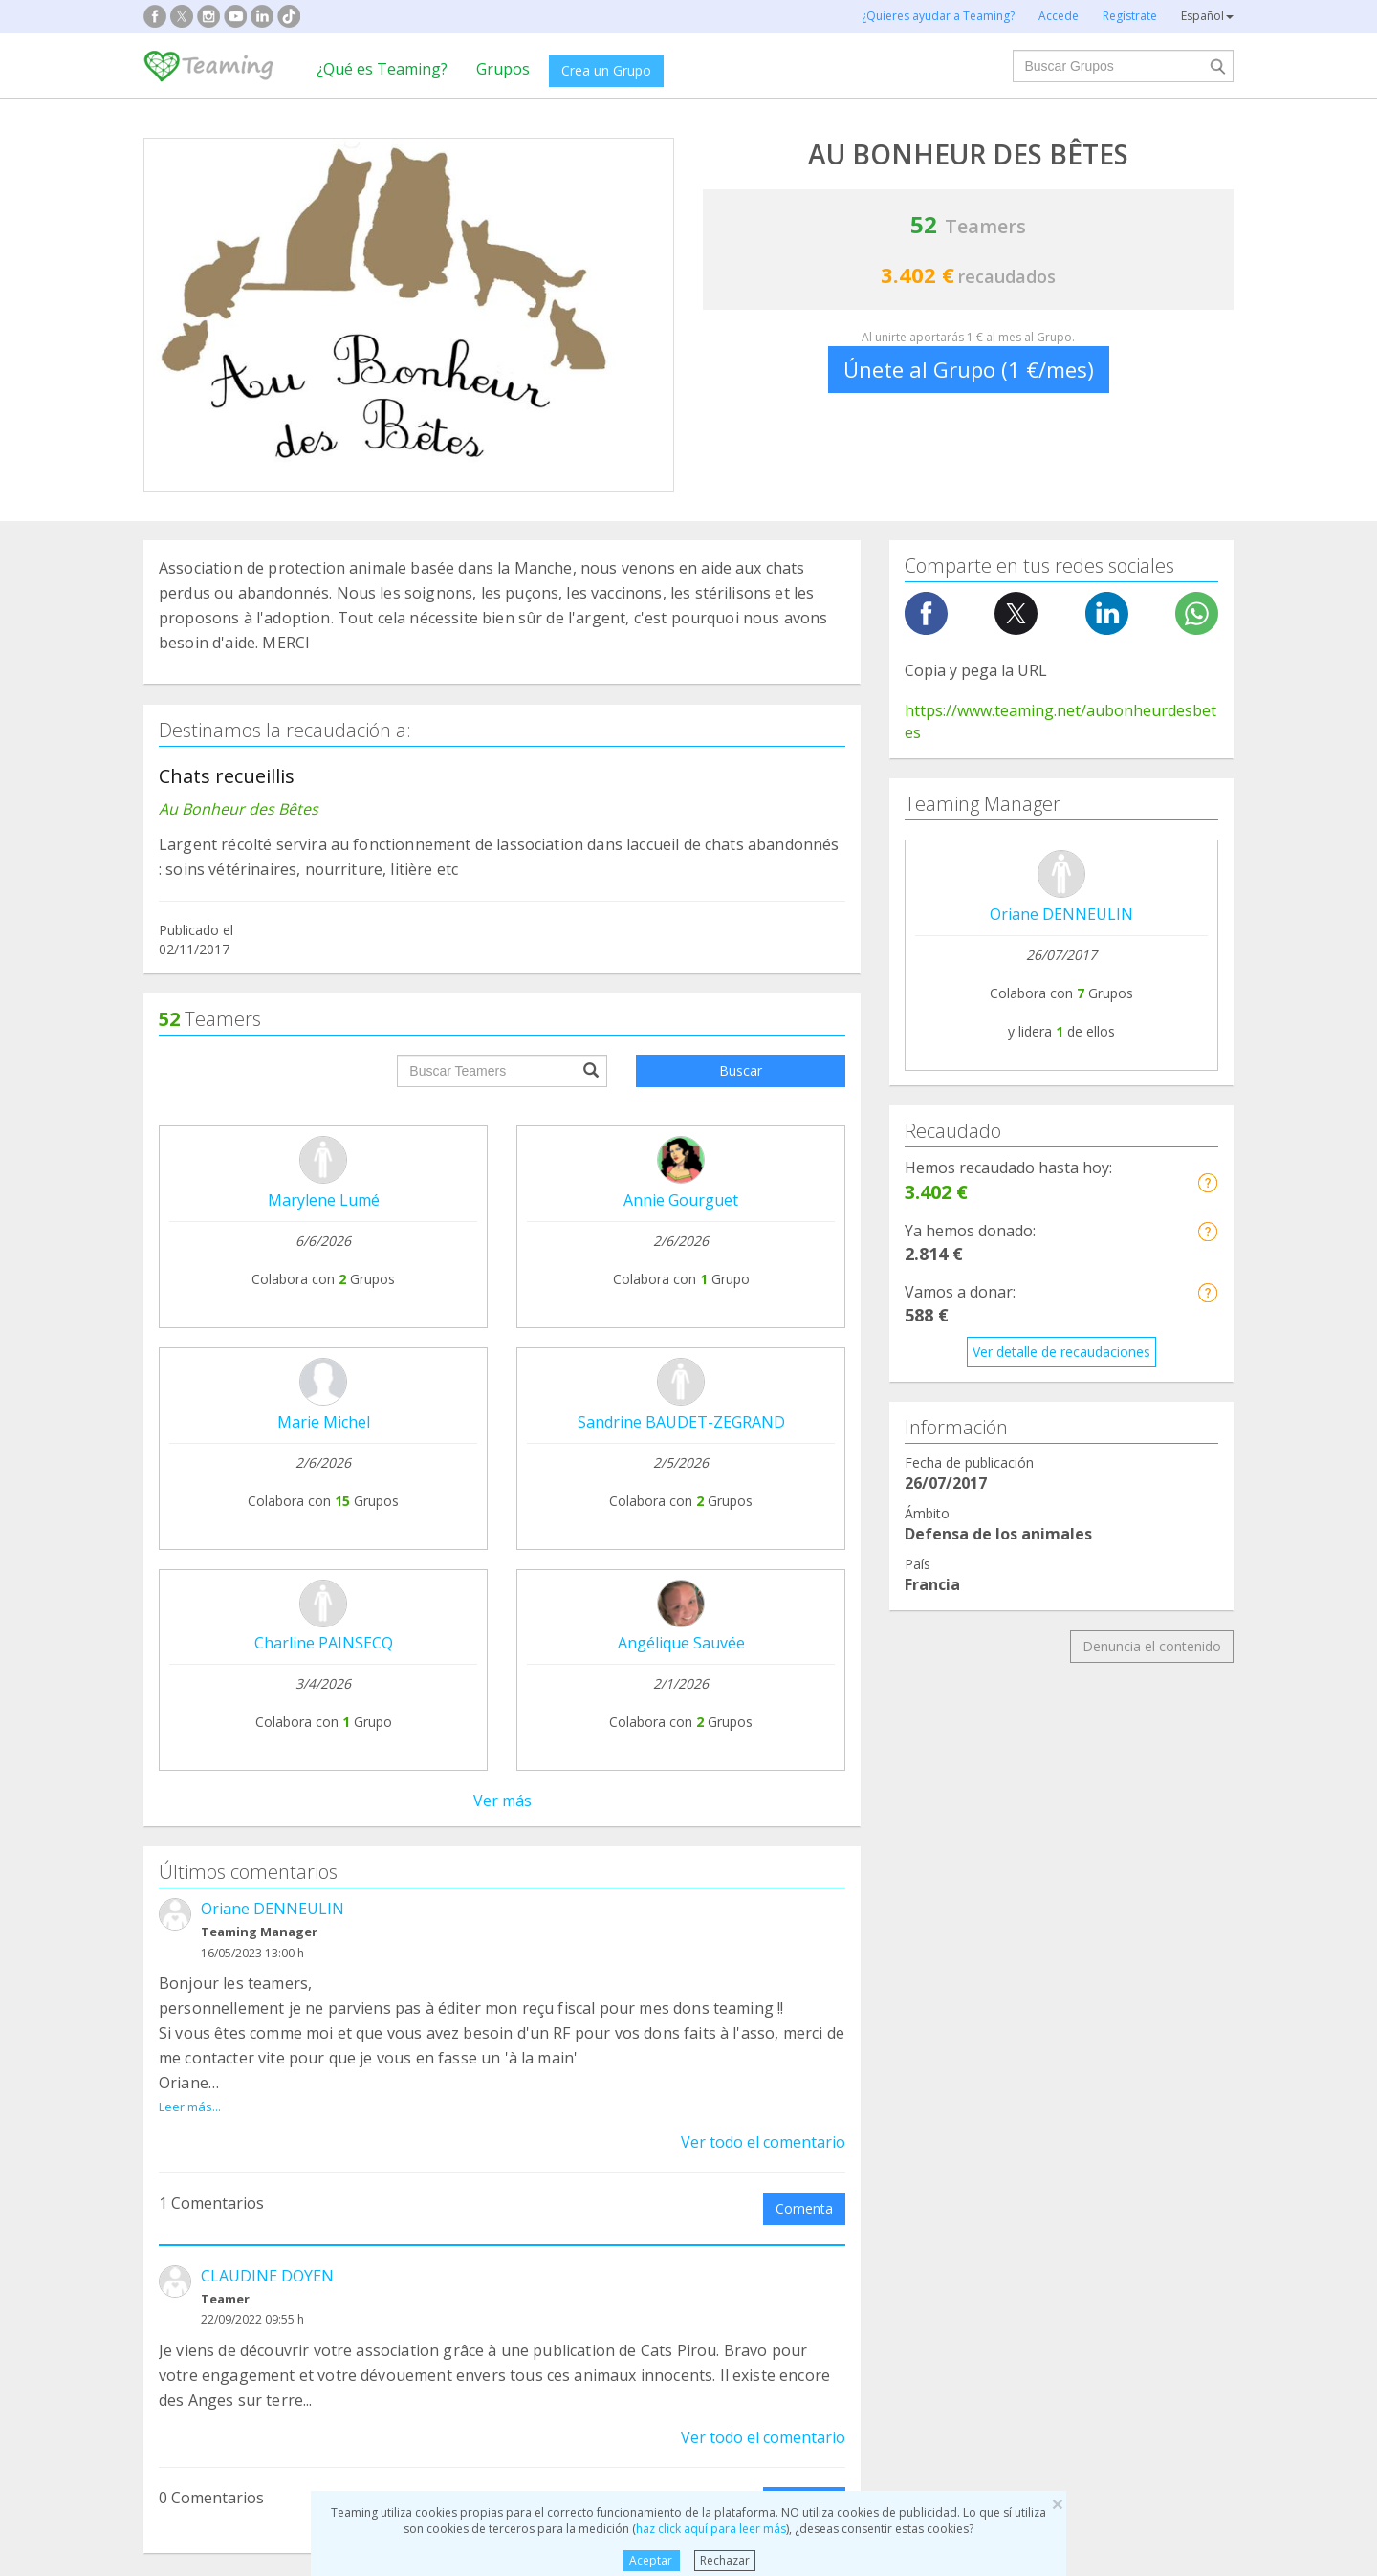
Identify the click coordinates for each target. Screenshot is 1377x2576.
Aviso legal (627, 1947)
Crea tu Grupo (419, 1911)
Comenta (804, 1354)
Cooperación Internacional (239, 2192)
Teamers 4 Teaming (874, 1970)
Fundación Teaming (219, 1911)
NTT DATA (1064, 1912)
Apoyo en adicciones (222, 2120)
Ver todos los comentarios (502, 1735)
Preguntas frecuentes (660, 1911)
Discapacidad (479, 2156)
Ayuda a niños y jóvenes (792, 2156)
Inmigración (753, 2192)
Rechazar (725, 2560)
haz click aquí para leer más (711, 2529)
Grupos (503, 68)
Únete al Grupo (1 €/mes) (968, 369)
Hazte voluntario (863, 2006)
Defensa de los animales (514, 2120)
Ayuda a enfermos (215, 2156)
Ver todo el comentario (763, 1288)
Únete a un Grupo (431, 1947)
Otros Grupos (1039, 2192)
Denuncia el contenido (1151, 1646)
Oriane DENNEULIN (272, 1076)
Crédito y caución (1083, 1948)
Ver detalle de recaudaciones (1061, 1352)
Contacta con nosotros (665, 1984)
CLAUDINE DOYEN (267, 1421)
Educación (469, 2192)
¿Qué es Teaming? (382, 68)
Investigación (1038, 2120)
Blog (172, 1984)
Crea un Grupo (606, 70)
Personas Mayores (1055, 2156)
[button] (1207, 1182)
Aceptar (650, 2560)
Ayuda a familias (768, 2120)
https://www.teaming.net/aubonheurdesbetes (1060, 721)
